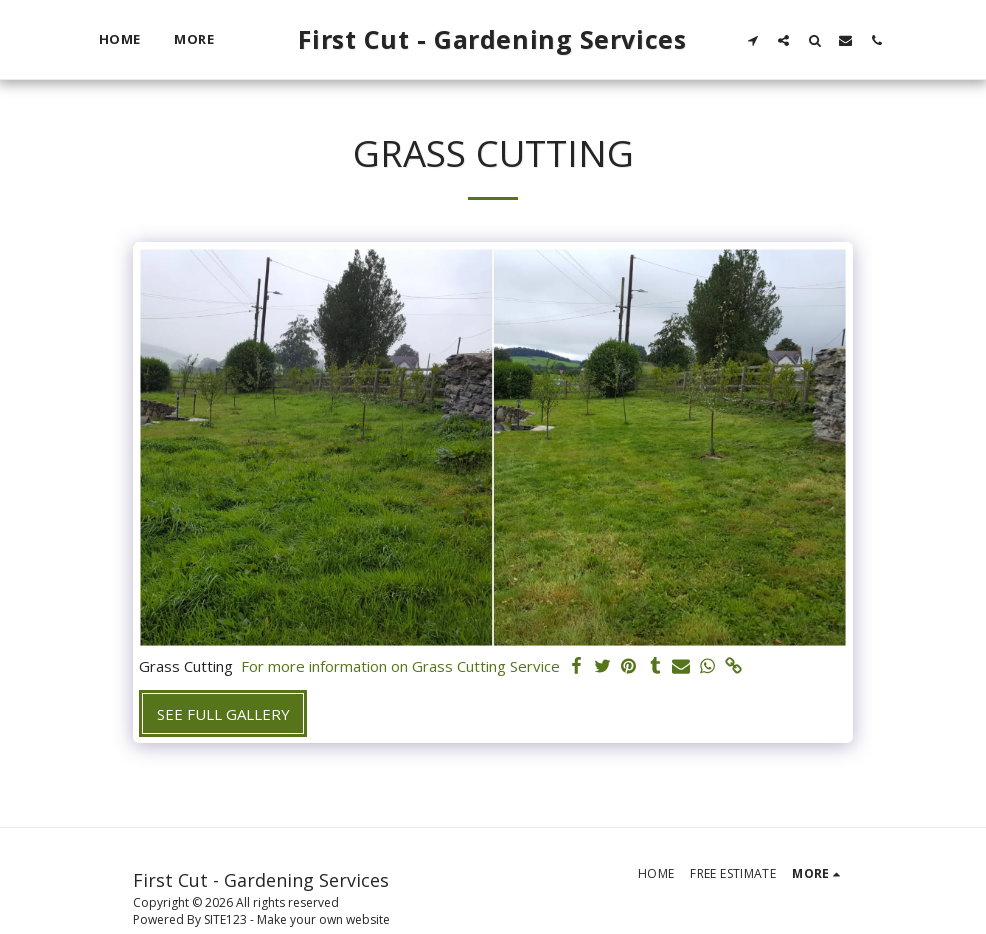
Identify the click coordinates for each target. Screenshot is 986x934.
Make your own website (323, 919)
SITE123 (225, 919)
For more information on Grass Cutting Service (400, 666)
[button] (752, 40)
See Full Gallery (223, 714)
